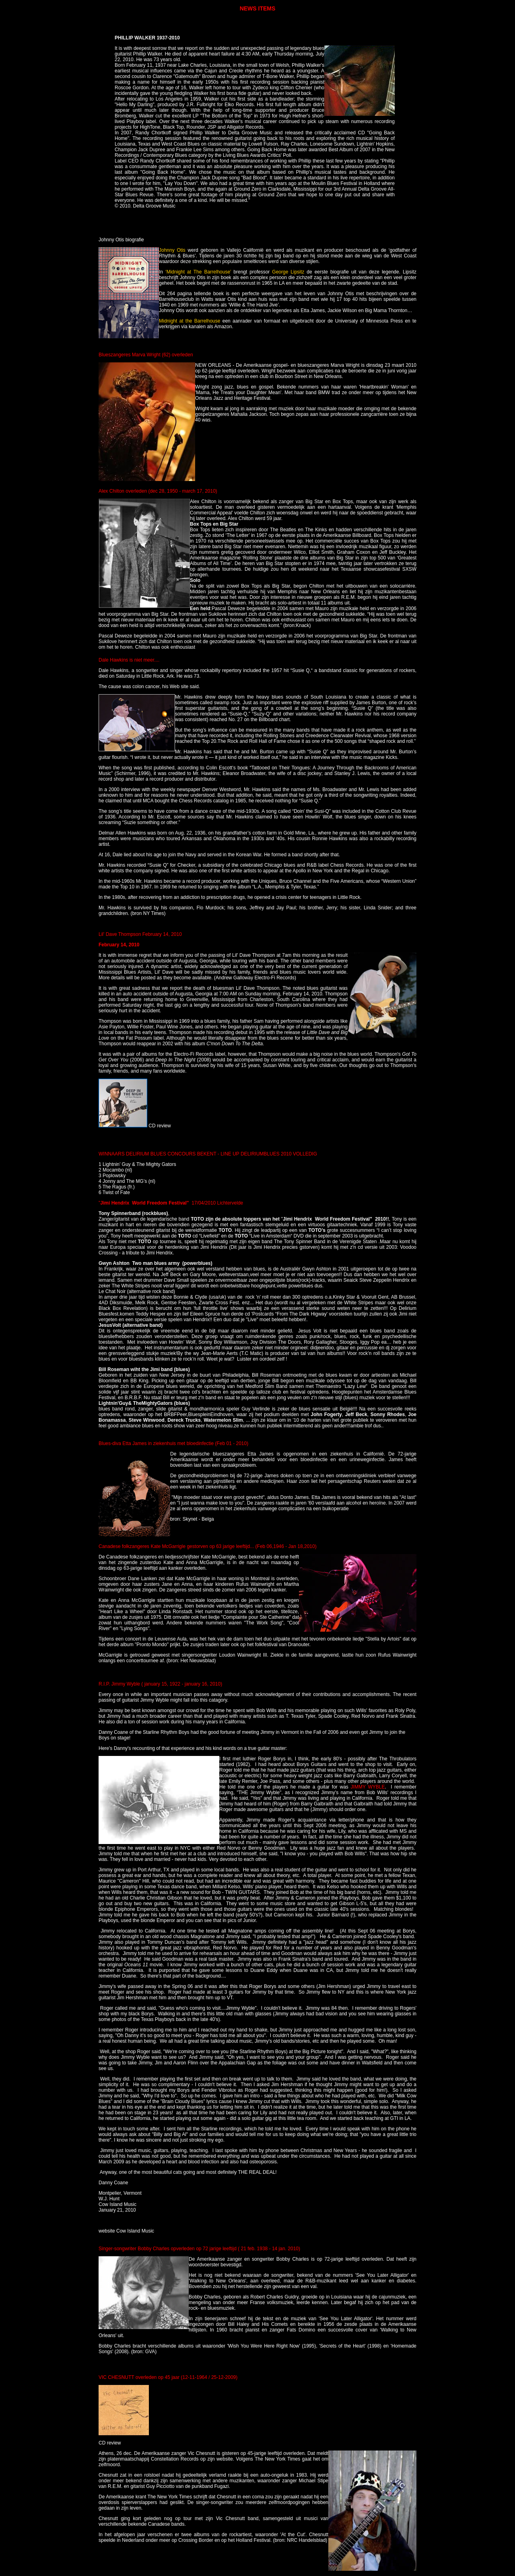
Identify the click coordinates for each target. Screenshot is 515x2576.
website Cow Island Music (126, 2231)
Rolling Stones (279, 735)
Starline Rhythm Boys (167, 1732)
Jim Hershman (133, 1997)
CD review (159, 1126)
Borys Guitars (312, 1764)
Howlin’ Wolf (318, 817)
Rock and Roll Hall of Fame (256, 741)
